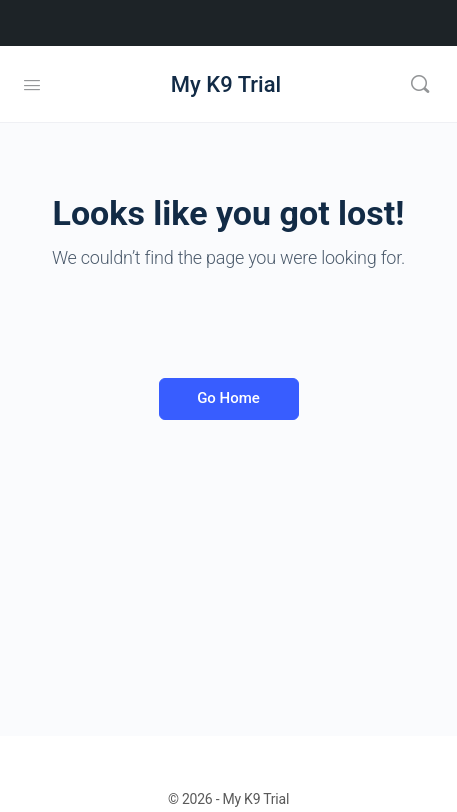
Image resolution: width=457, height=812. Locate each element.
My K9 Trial (226, 84)
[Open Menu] (32, 83)
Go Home (228, 398)
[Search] (420, 84)
